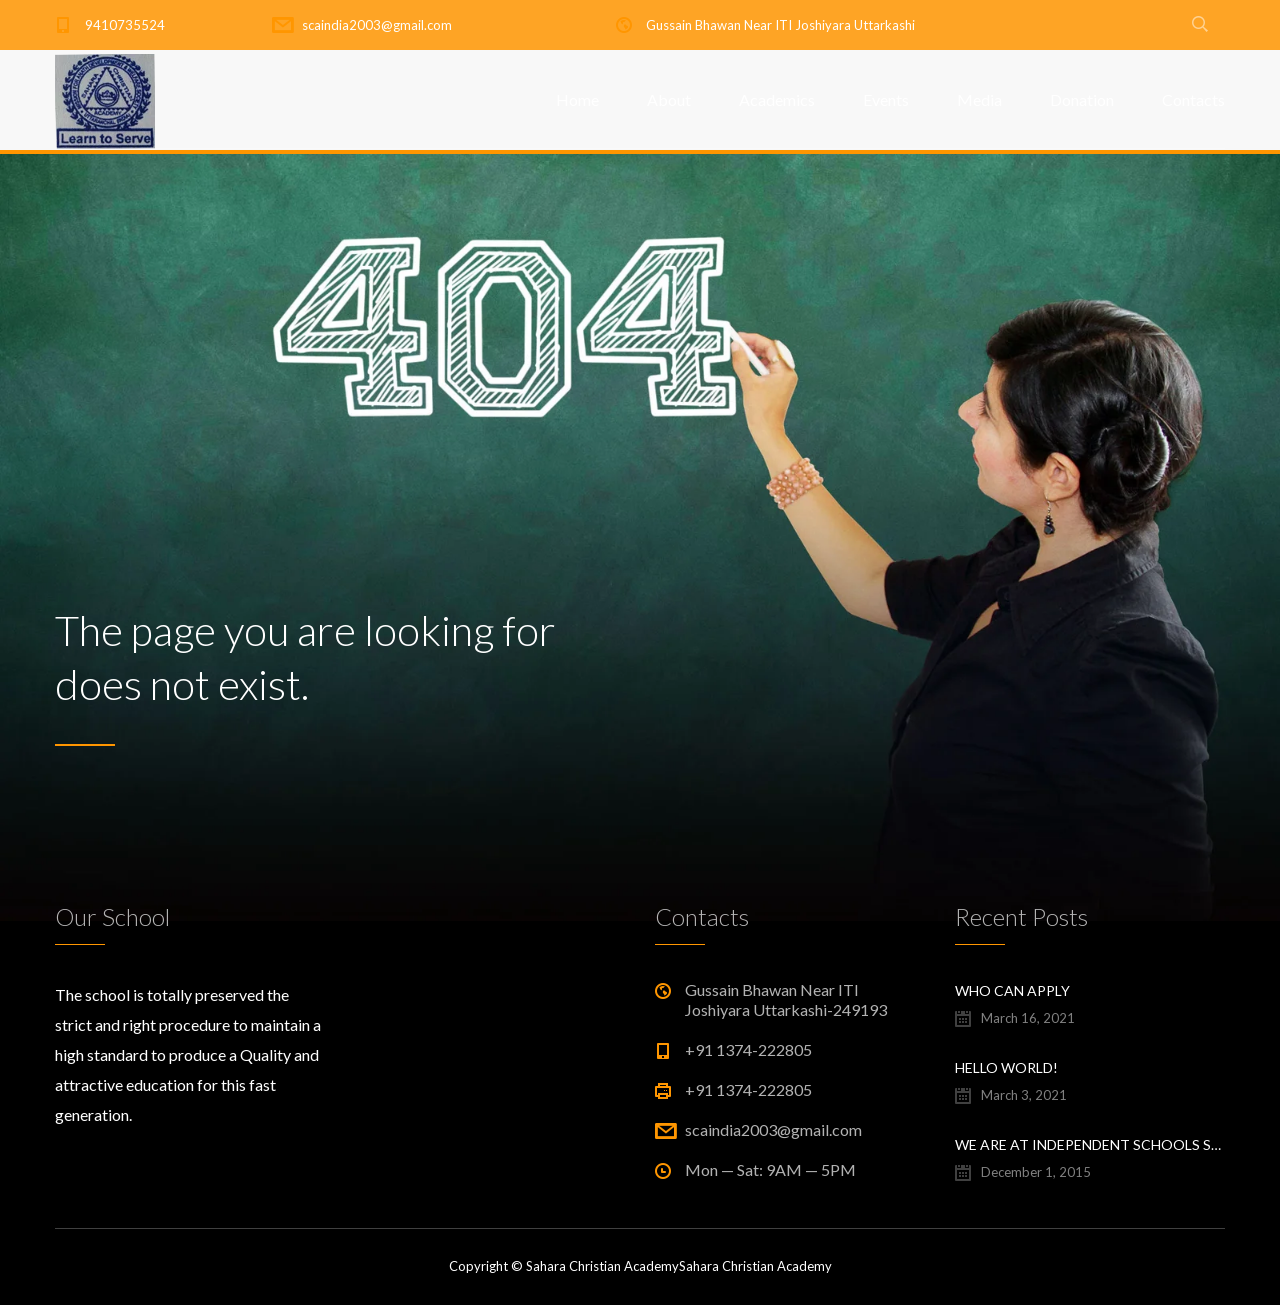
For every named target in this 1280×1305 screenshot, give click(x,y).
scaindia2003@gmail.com (377, 25)
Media (979, 99)
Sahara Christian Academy (755, 1266)
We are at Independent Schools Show (1090, 1144)
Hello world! (1006, 1067)
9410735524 (125, 25)
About (669, 99)
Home (577, 99)
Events (886, 99)
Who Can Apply (1012, 990)
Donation (1082, 99)
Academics (777, 99)
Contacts (1193, 99)
